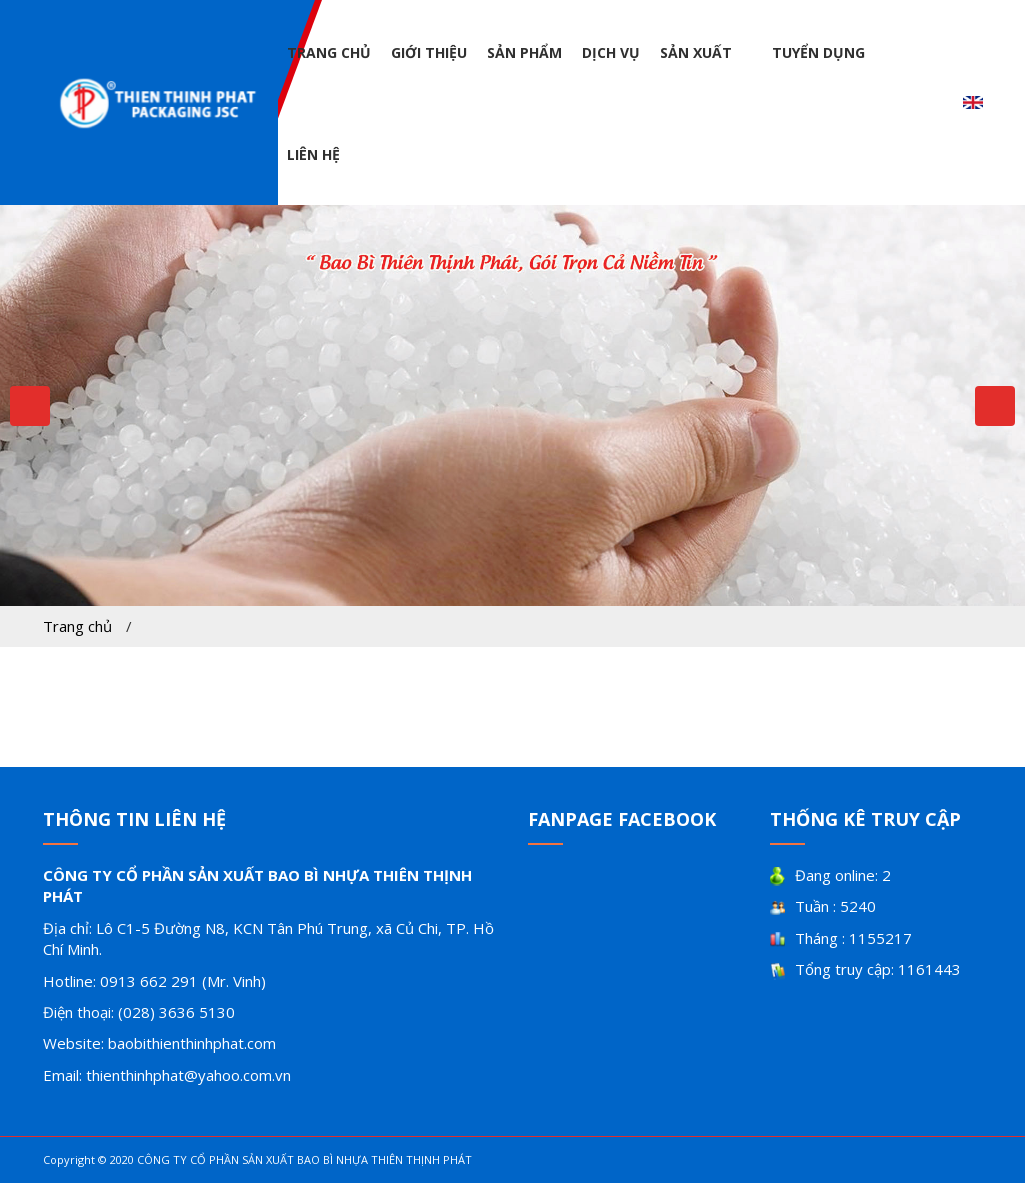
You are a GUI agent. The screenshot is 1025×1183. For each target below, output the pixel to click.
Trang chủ (329, 52)
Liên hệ (313, 154)
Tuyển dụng (818, 52)
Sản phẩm (524, 52)
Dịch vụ (611, 52)
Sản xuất (696, 52)
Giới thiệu (429, 52)
